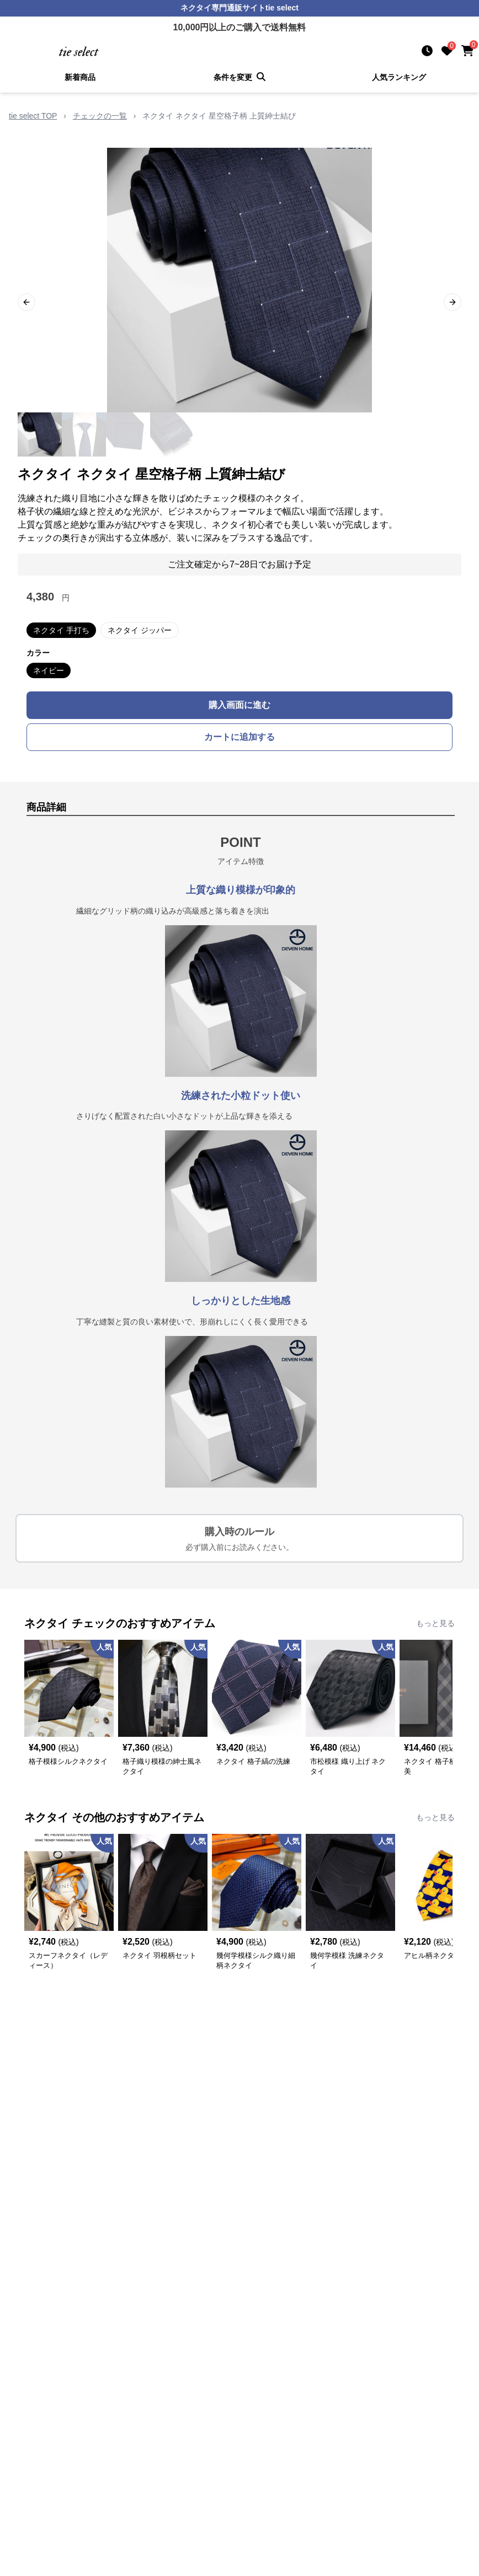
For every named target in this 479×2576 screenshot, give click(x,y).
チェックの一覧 (100, 115)
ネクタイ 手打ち (61, 630)
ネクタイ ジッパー (140, 630)
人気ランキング (399, 77)
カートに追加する (239, 737)
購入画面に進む (239, 705)
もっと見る (435, 1623)
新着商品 (80, 77)
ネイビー (48, 670)
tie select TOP (33, 115)
